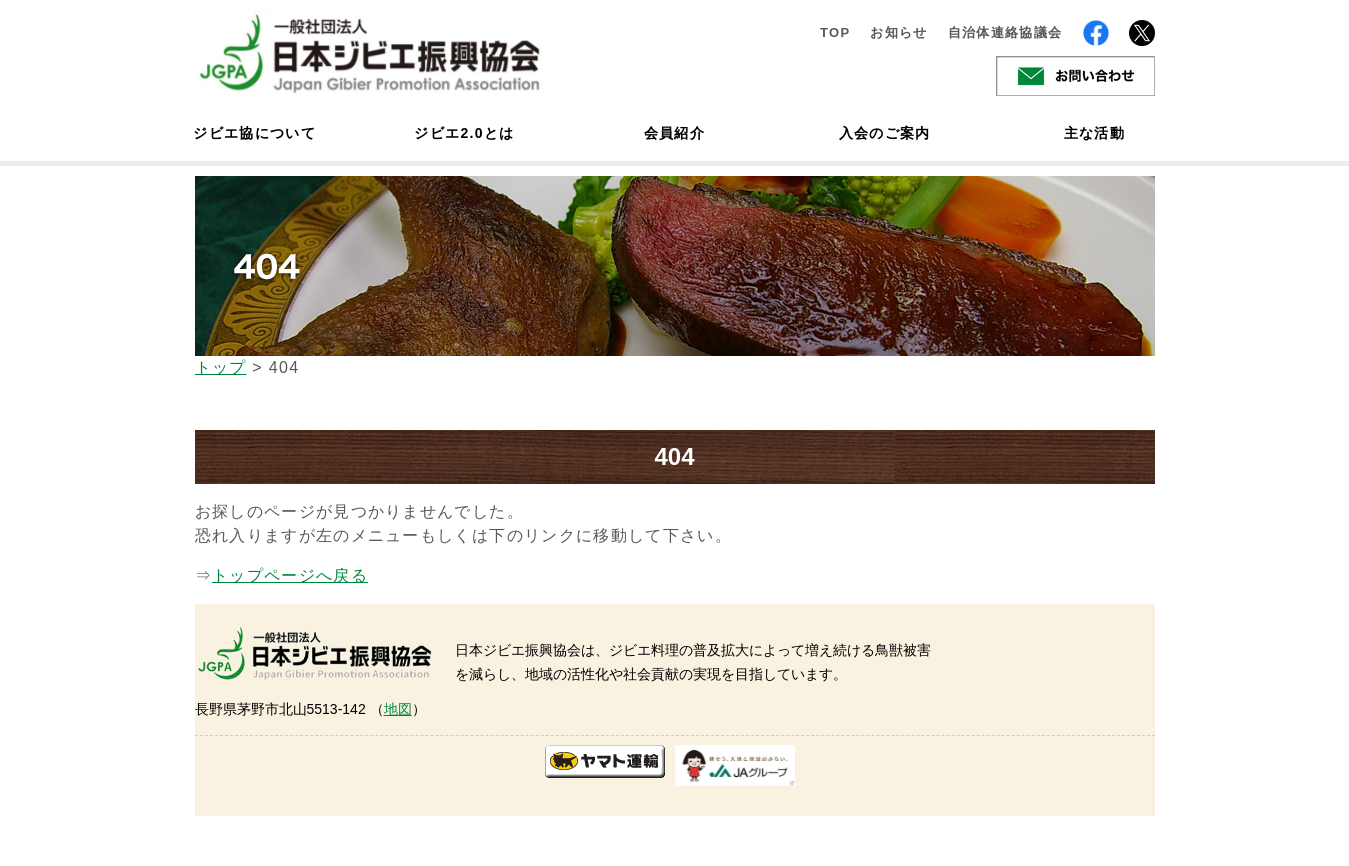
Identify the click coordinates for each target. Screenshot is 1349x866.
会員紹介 (674, 133)
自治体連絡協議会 (1005, 32)
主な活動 (1094, 133)
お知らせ (898, 32)
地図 (398, 709)
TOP (835, 32)
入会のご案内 (885, 133)
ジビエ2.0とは (464, 133)
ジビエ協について (255, 133)
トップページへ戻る (290, 575)
